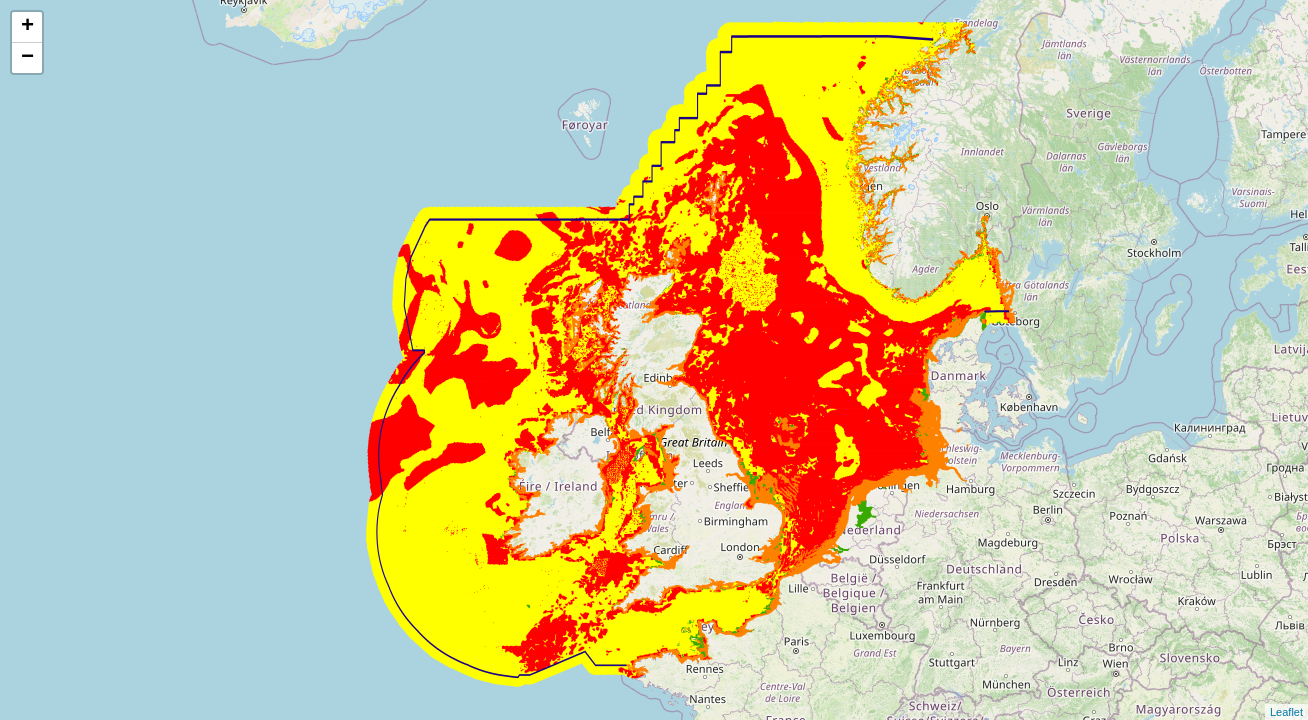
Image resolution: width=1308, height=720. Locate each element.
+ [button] (27, 27)
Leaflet (1286, 712)
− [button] (27, 58)
